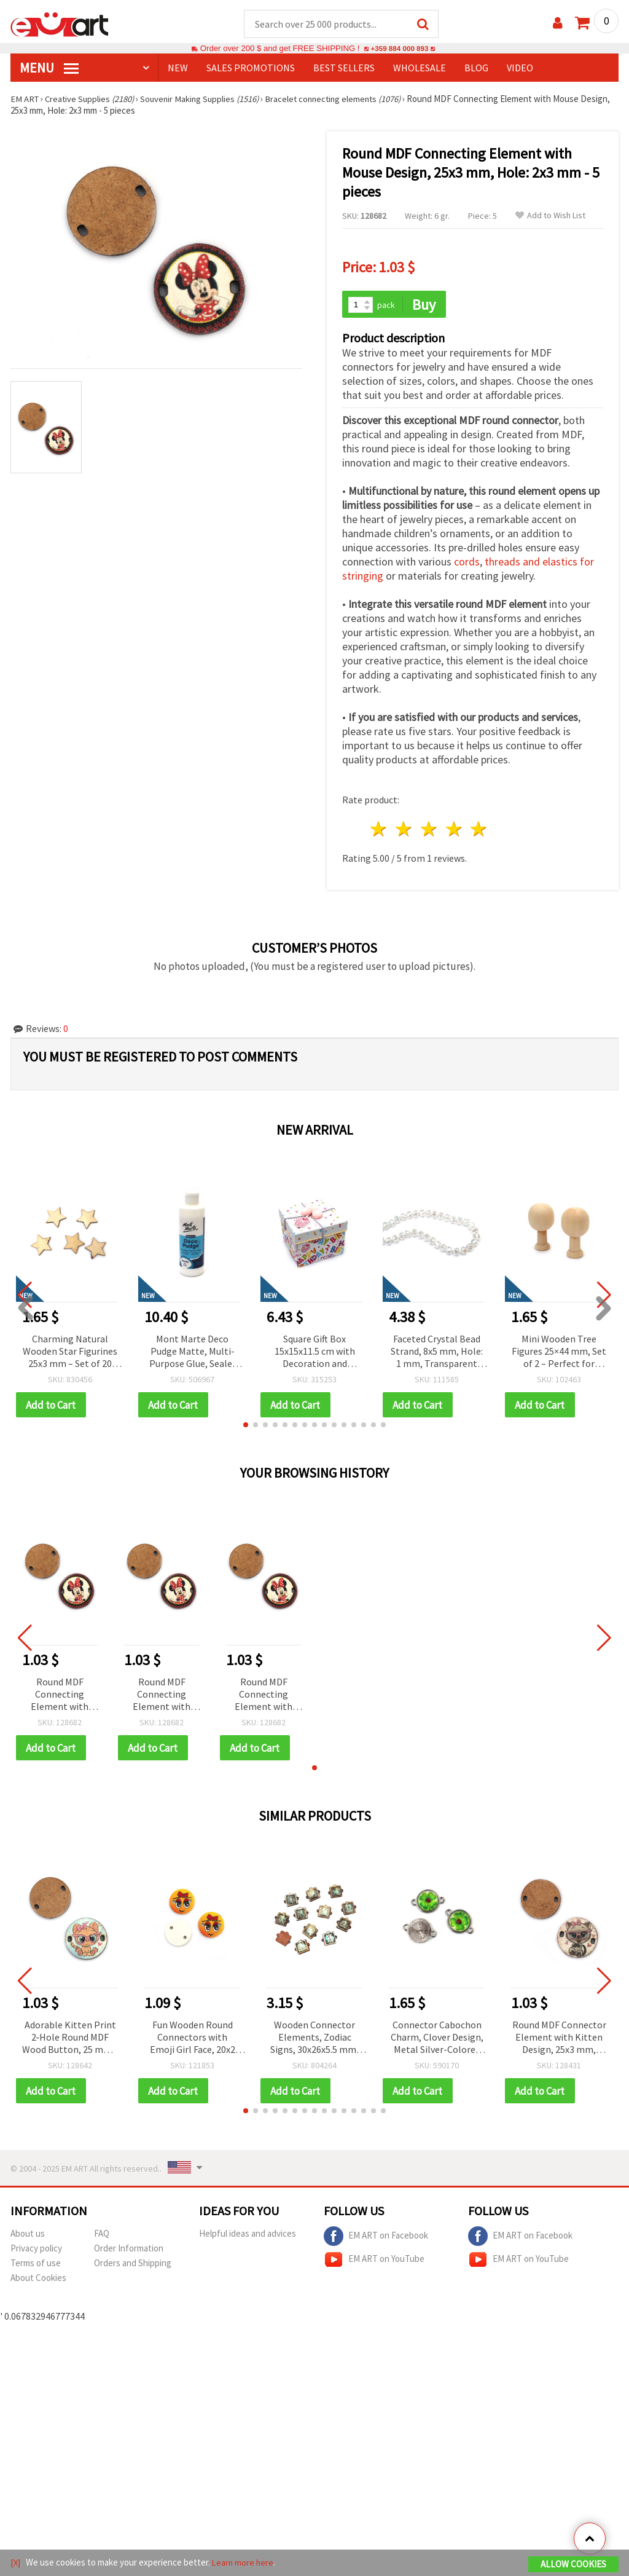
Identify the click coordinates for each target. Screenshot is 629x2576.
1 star (379, 830)
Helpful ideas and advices (247, 2236)
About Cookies (38, 2280)
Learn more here (244, 2563)
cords (467, 563)
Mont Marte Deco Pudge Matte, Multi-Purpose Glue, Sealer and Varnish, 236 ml (192, 1353)
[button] (245, 1426)
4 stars (454, 830)
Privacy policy (36, 2251)
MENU (49, 68)
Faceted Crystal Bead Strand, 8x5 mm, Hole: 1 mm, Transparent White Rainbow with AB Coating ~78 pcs (437, 1353)
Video (520, 68)
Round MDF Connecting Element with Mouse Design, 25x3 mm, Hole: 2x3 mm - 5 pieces (59, 1696)
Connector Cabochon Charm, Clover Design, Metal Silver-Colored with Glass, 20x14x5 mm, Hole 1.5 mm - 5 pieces (437, 2040)
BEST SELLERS (344, 68)
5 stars (479, 830)
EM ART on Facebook (376, 2239)
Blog (476, 68)
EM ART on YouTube (374, 2262)
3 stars (429, 830)
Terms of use (35, 2266)
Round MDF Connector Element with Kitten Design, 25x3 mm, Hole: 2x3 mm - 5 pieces (559, 2040)
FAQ (101, 2236)
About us (27, 2236)
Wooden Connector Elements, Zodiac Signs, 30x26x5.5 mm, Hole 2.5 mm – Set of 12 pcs (314, 2040)
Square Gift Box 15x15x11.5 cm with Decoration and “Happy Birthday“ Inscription (315, 1353)
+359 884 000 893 (399, 48)
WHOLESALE (419, 68)
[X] (15, 2563)
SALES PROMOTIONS (250, 68)
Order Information (128, 2251)
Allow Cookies (573, 2564)
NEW (178, 68)
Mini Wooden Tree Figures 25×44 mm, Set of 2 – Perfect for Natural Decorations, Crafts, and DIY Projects (559, 1353)
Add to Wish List (550, 216)
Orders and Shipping (132, 2266)
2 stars (404, 830)
